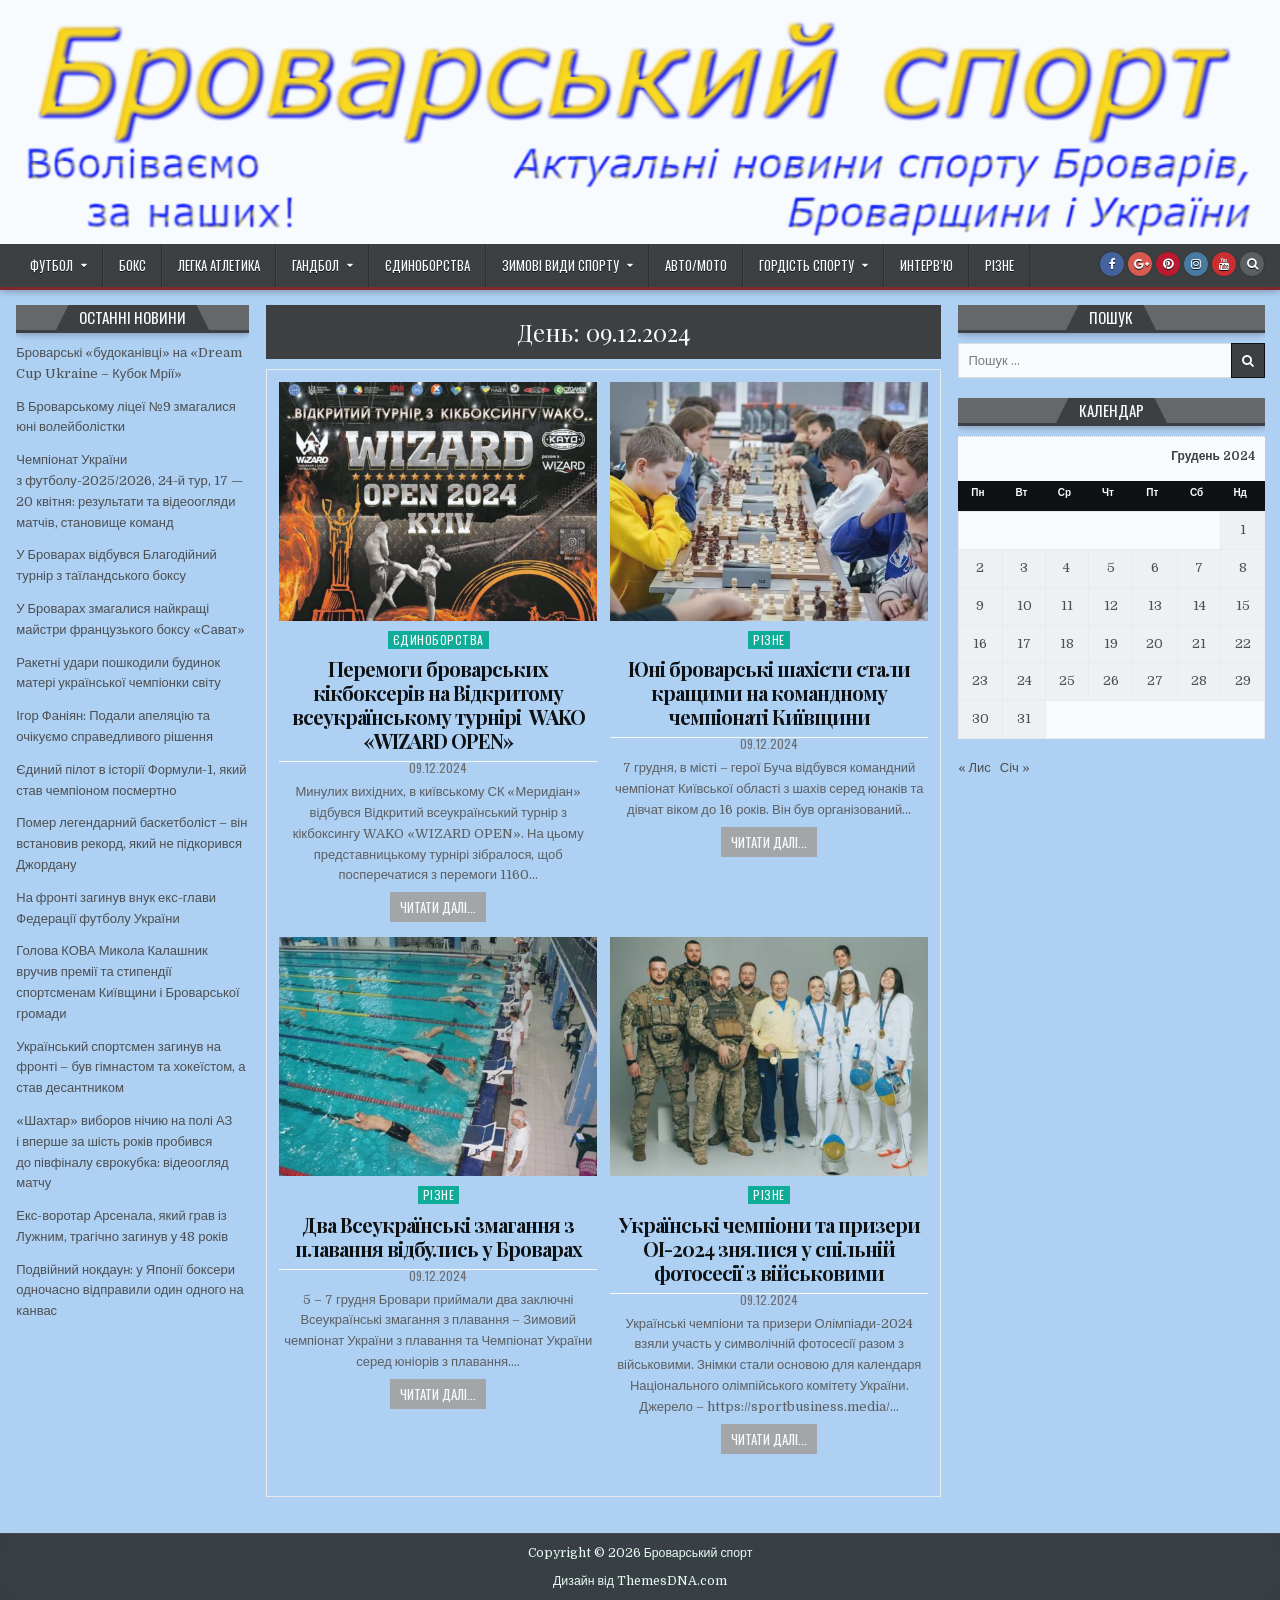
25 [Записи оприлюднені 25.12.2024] (1067, 680)
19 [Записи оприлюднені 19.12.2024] (1111, 643)
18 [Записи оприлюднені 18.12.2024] (1067, 643)
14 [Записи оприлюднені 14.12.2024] (1199, 605)
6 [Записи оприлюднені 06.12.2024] (1155, 567)
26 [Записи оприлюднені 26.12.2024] (1111, 680)
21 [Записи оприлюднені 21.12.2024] (1199, 643)
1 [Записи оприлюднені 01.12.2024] (1243, 529)
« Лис (974, 767)
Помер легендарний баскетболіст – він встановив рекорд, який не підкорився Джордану (131, 843)
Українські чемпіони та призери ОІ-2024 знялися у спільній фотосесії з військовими (769, 1248)
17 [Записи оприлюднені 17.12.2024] (1024, 643)
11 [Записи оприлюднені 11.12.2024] (1067, 605)
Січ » (1015, 767)
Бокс (132, 265)
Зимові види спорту (560, 265)
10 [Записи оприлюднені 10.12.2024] (1024, 605)
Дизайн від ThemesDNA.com (640, 1581)
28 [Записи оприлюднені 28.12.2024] (1199, 680)
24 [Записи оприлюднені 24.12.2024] (1024, 680)
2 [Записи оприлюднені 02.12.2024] (980, 567)
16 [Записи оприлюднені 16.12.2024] (980, 643)
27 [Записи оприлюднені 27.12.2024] (1155, 680)
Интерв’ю (926, 265)
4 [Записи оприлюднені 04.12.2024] (1066, 567)
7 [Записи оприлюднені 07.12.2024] (1199, 567)
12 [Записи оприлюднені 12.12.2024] (1111, 605)
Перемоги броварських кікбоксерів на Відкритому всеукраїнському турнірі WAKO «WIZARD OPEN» (438, 704)
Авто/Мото (696, 265)
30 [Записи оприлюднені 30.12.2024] (980, 718)
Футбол (51, 265)
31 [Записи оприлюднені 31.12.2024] (1024, 718)
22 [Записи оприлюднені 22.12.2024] (1243, 643)
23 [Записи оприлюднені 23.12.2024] (980, 680)
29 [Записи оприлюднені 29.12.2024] (1243, 680)
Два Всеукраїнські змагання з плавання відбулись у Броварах (438, 1236)
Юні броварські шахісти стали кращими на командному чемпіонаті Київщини (769, 692)
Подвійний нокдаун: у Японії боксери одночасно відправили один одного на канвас (129, 1290)
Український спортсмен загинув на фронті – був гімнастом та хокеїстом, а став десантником (130, 1067)
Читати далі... (438, 907)
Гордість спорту (806, 265)
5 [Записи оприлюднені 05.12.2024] (1111, 567)
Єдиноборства (427, 265)
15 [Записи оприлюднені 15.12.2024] (1243, 605)
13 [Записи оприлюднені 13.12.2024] (1155, 605)
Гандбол (315, 265)
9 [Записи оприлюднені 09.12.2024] (980, 605)
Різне (999, 265)
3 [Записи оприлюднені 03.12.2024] (1024, 567)
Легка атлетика (219, 265)
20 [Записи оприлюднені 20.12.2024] (1154, 643)
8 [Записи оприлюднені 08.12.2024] (1243, 567)
